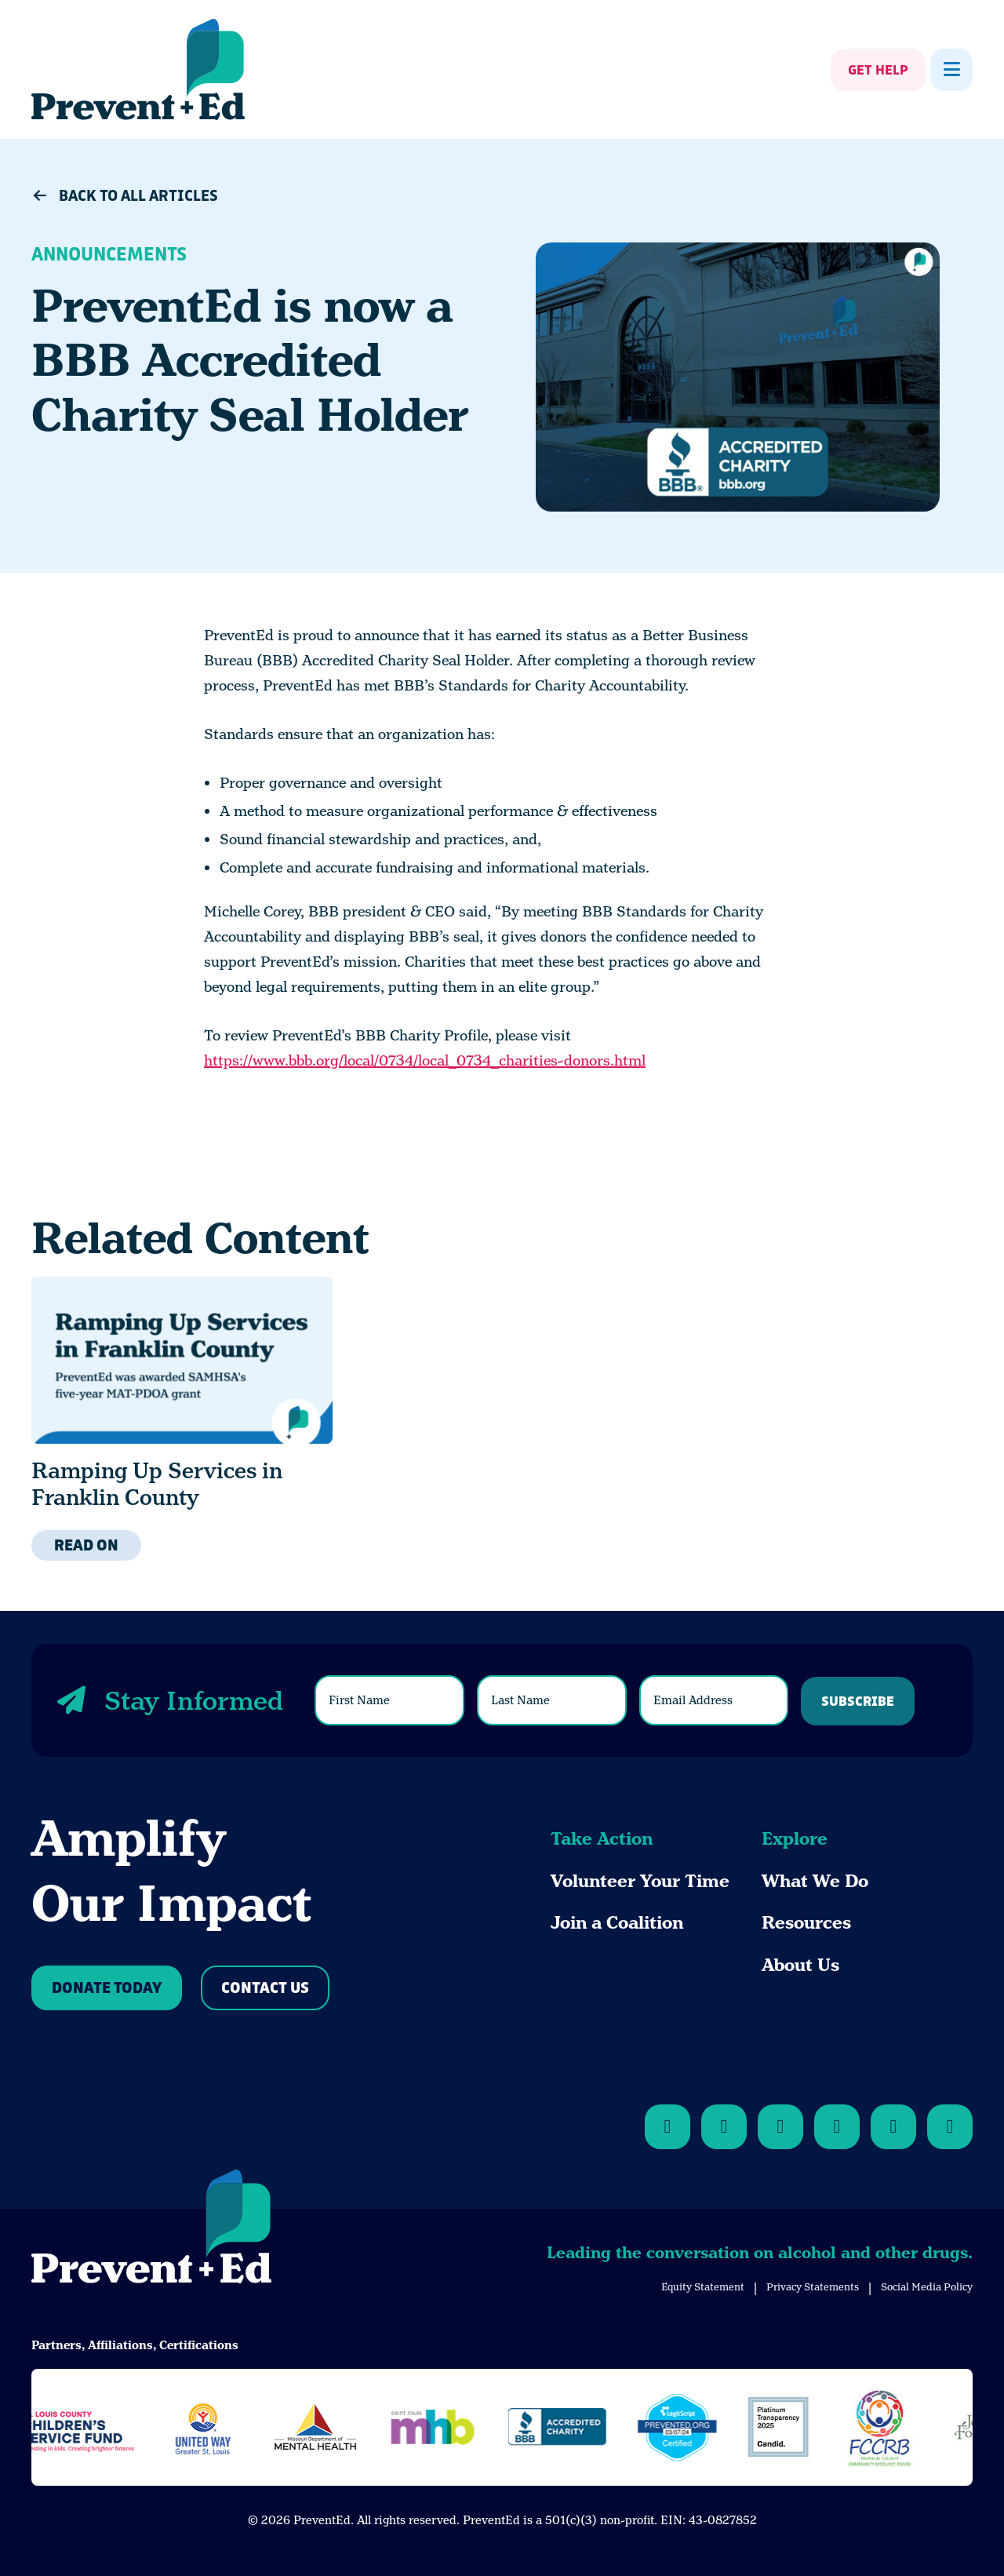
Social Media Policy (927, 2287)
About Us (800, 1965)
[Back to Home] (151, 2229)
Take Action (602, 1838)
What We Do (815, 1881)
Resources (806, 1922)
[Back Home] (138, 69)
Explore (795, 1838)
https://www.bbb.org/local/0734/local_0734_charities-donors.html (425, 1060)
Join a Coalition (617, 1922)
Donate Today (107, 1989)
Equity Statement (702, 2287)
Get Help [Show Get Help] (878, 70)
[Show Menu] (951, 70)
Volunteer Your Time (640, 1881)
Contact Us (265, 1989)
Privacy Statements (812, 2287)
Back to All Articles (124, 196)
